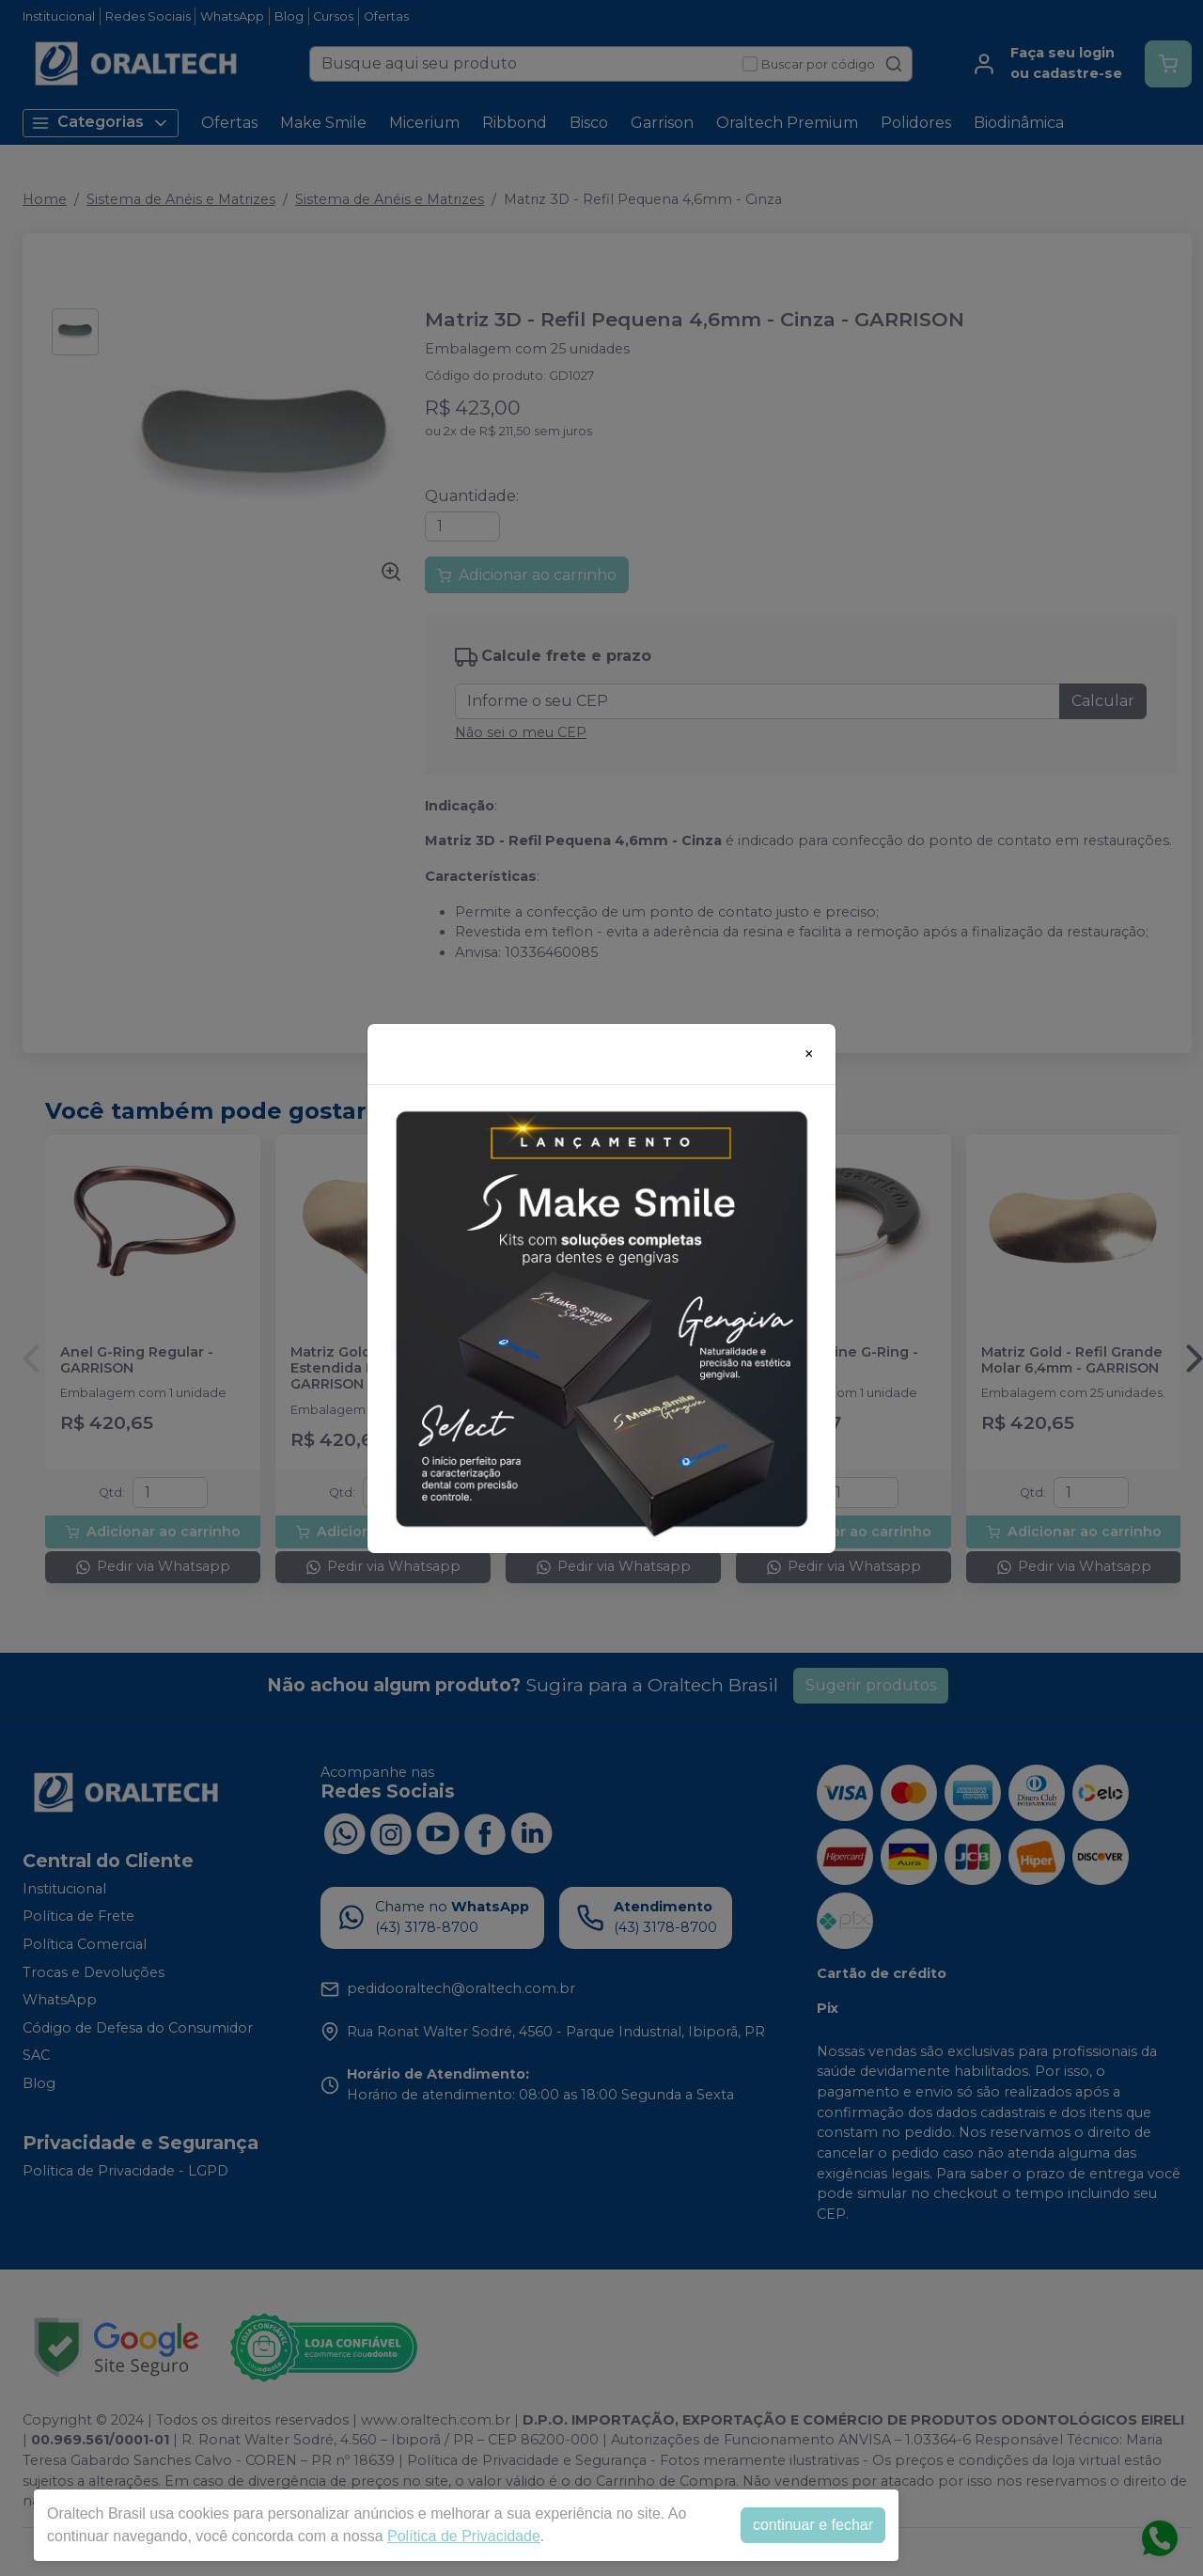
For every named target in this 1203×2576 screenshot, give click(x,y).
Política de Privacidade (463, 2536)
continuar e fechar (813, 2525)
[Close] (809, 1054)
